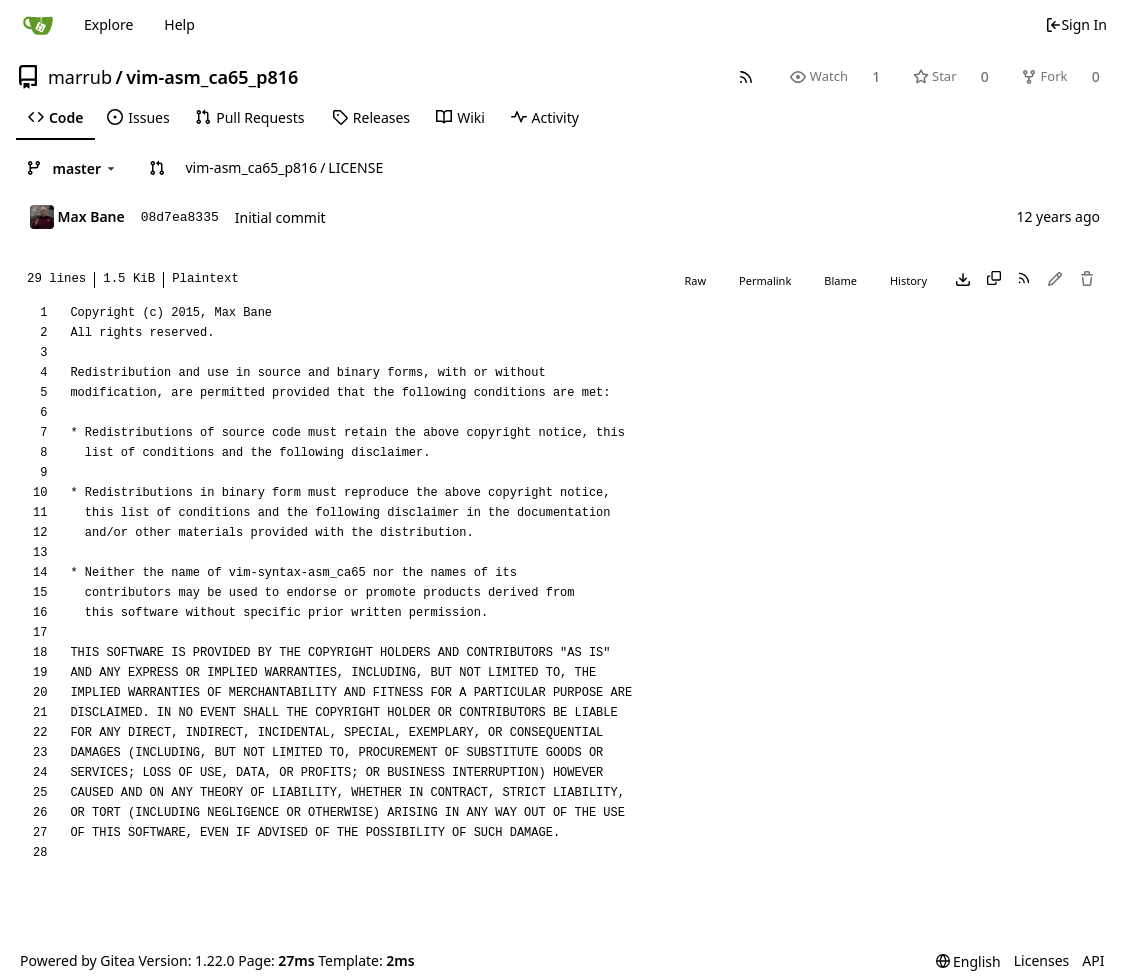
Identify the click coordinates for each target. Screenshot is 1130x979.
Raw (695, 280)
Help (179, 24)
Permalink (765, 280)
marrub (80, 77)
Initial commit (280, 217)
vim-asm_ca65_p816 (212, 77)
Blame (840, 280)
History (908, 280)
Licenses (1042, 960)
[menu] (968, 961)
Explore (108, 24)
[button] (157, 168)
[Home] (38, 25)
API (1093, 960)
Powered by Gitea (77, 960)
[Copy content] (994, 280)
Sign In (1076, 24)
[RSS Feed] (746, 76)
